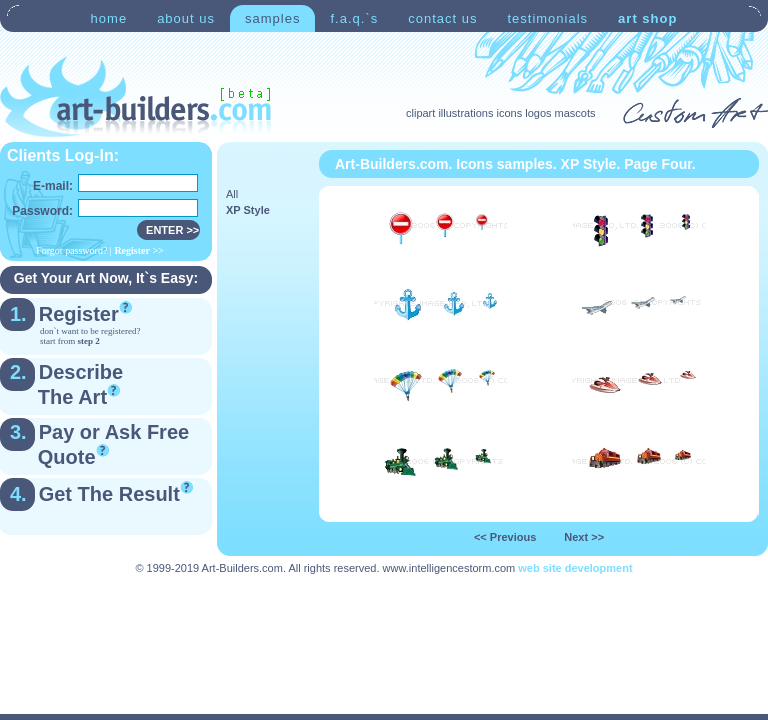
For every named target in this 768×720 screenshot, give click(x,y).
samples (272, 18)
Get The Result (109, 494)
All (232, 194)
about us (186, 18)
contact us (442, 18)
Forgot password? (71, 250)
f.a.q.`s (354, 18)
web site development (575, 568)
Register (79, 314)
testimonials (547, 18)
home (109, 18)
